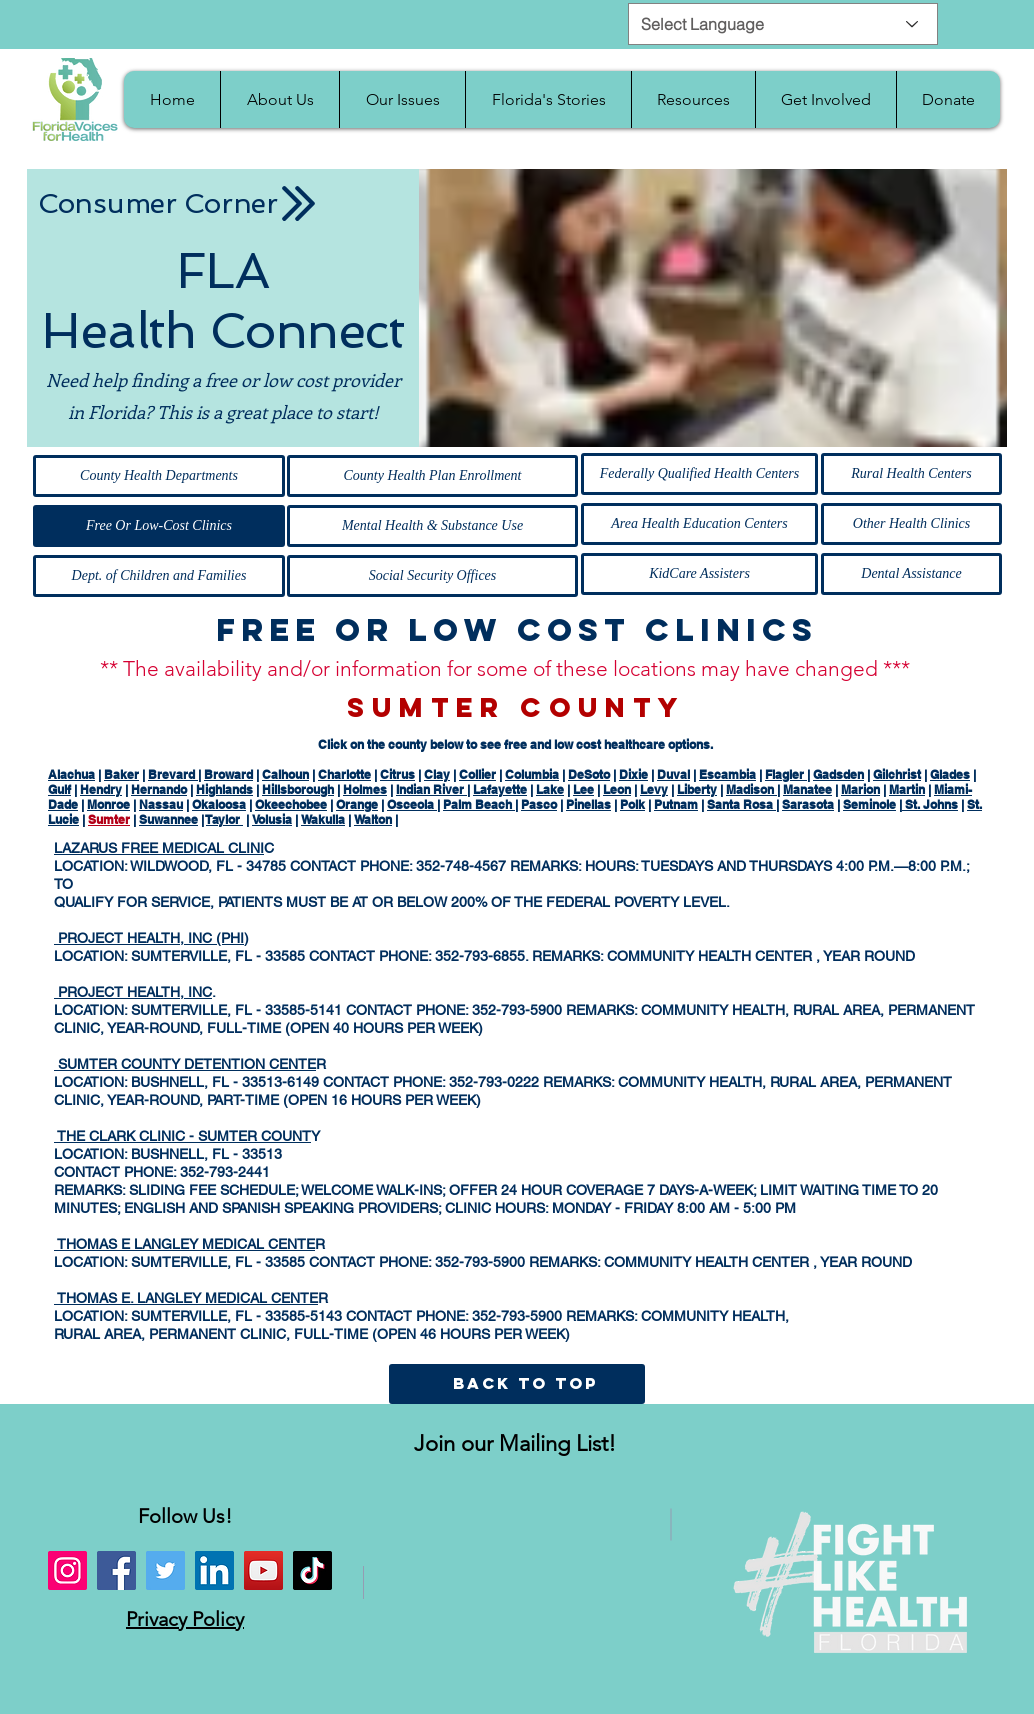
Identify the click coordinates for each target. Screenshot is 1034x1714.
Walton (373, 819)
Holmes (365, 789)
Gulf (59, 789)
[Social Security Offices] (432, 576)
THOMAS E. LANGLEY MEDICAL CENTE (186, 1298)
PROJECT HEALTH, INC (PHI (149, 938)
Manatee (807, 789)
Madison (751, 789)
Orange (357, 804)
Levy (654, 789)
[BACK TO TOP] (525, 1384)
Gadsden (838, 774)
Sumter (109, 819)
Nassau (161, 804)
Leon (617, 789)
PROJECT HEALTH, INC (133, 992)
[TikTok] (312, 1570)
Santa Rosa (741, 804)
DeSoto (589, 774)
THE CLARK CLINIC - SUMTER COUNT (182, 1136)
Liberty (697, 789)
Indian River (431, 789)
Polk (632, 804)
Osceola (412, 804)
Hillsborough (298, 789)
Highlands (224, 789)
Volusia (272, 819)
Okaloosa (219, 804)
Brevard (173, 774)
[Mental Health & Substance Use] (432, 526)
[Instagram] (67, 1570)
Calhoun (285, 774)
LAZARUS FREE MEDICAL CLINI (159, 848)
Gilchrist (897, 774)
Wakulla (323, 819)
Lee (583, 789)
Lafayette (500, 789)
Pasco (539, 804)
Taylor (224, 819)
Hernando (159, 789)
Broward (228, 774)
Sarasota (808, 804)
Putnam (676, 804)
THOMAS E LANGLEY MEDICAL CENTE (184, 1244)
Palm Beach (479, 804)
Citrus (397, 774)
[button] (279, 99)
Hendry (101, 789)
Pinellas (588, 804)
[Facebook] (116, 1570)
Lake (550, 789)
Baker (121, 774)
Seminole (869, 804)
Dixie (633, 774)
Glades (950, 774)
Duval (673, 774)
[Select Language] (783, 24)
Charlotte (344, 774)
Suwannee (168, 819)
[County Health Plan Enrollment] (432, 476)
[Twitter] (165, 1570)
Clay (437, 774)
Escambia (727, 774)
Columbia (532, 774)
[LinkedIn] (214, 1570)
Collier (477, 774)
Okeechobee (291, 804)
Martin (907, 789)
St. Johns (930, 804)
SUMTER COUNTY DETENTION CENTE (185, 1064)
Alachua (71, 774)
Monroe (108, 804)
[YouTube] (263, 1570)
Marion (860, 789)
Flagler (786, 774)
